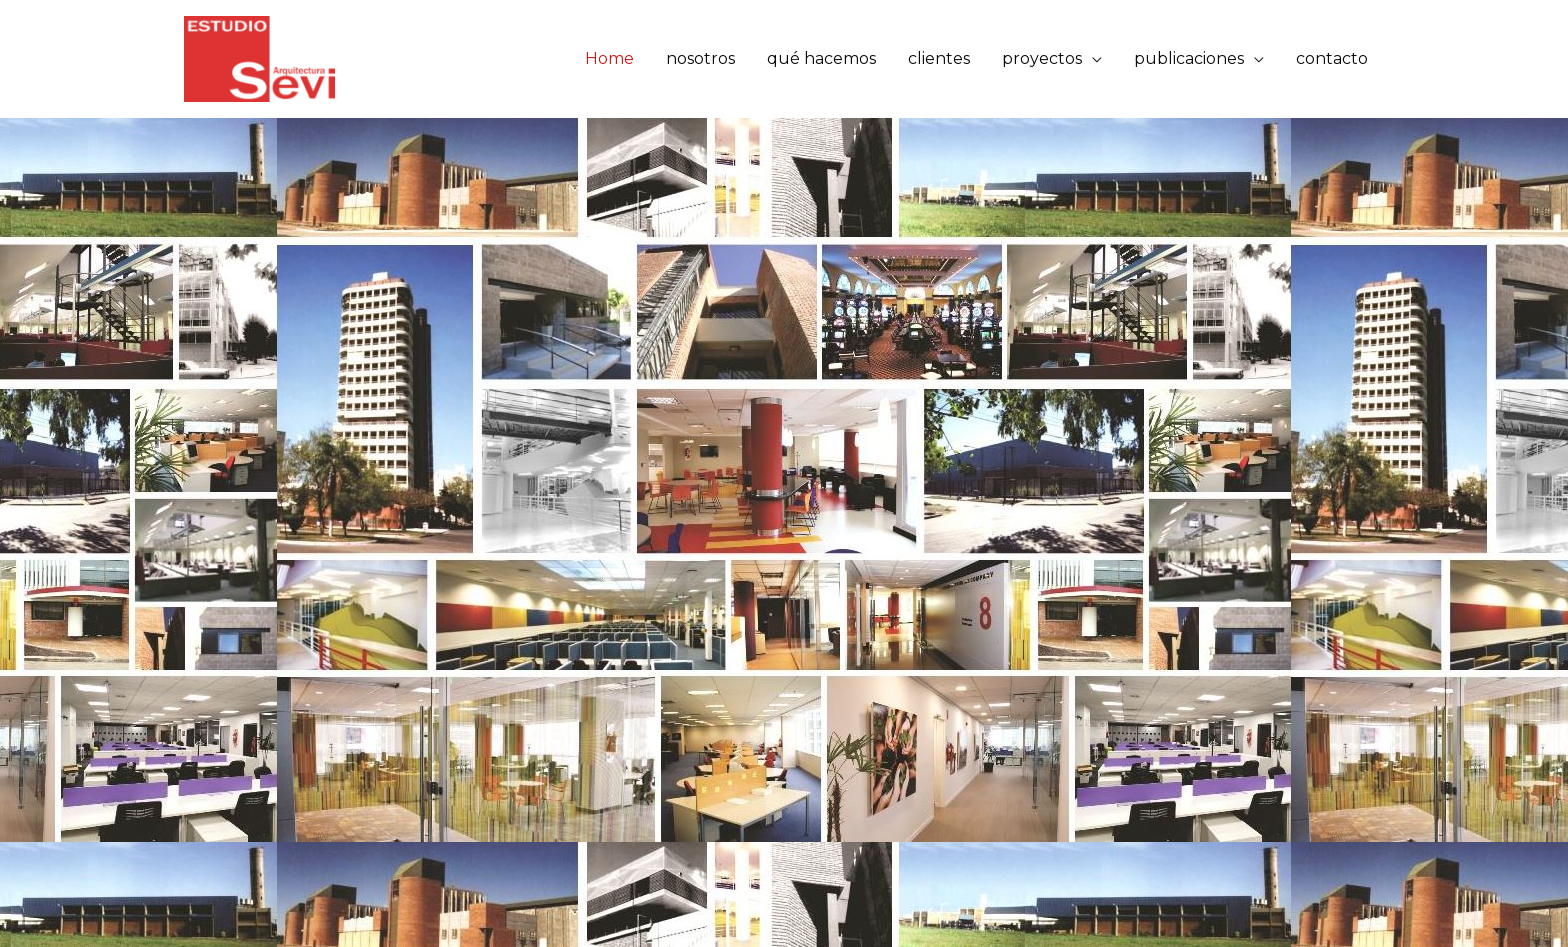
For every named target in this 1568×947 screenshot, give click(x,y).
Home (609, 58)
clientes (939, 58)
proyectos (1042, 58)
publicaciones (1189, 58)
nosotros (700, 58)
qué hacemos (821, 58)
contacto (1332, 58)
